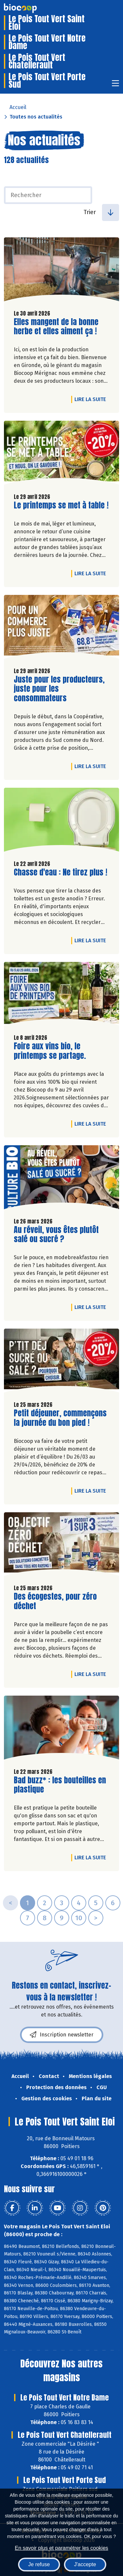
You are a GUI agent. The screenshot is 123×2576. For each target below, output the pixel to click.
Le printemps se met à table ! (61, 505)
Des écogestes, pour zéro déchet (55, 1601)
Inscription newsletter (61, 2035)
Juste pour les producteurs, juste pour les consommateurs (59, 689)
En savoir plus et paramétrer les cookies (61, 2548)
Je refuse (39, 2564)
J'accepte (85, 2564)
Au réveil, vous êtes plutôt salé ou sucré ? (56, 1234)
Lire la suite (91, 399)
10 (78, 1918)
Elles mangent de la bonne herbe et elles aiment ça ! (56, 326)
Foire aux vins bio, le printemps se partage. (51, 1050)
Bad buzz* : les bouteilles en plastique (60, 1785)
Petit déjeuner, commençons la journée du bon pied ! (60, 1417)
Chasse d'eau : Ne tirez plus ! (60, 872)
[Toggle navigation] (115, 85)
